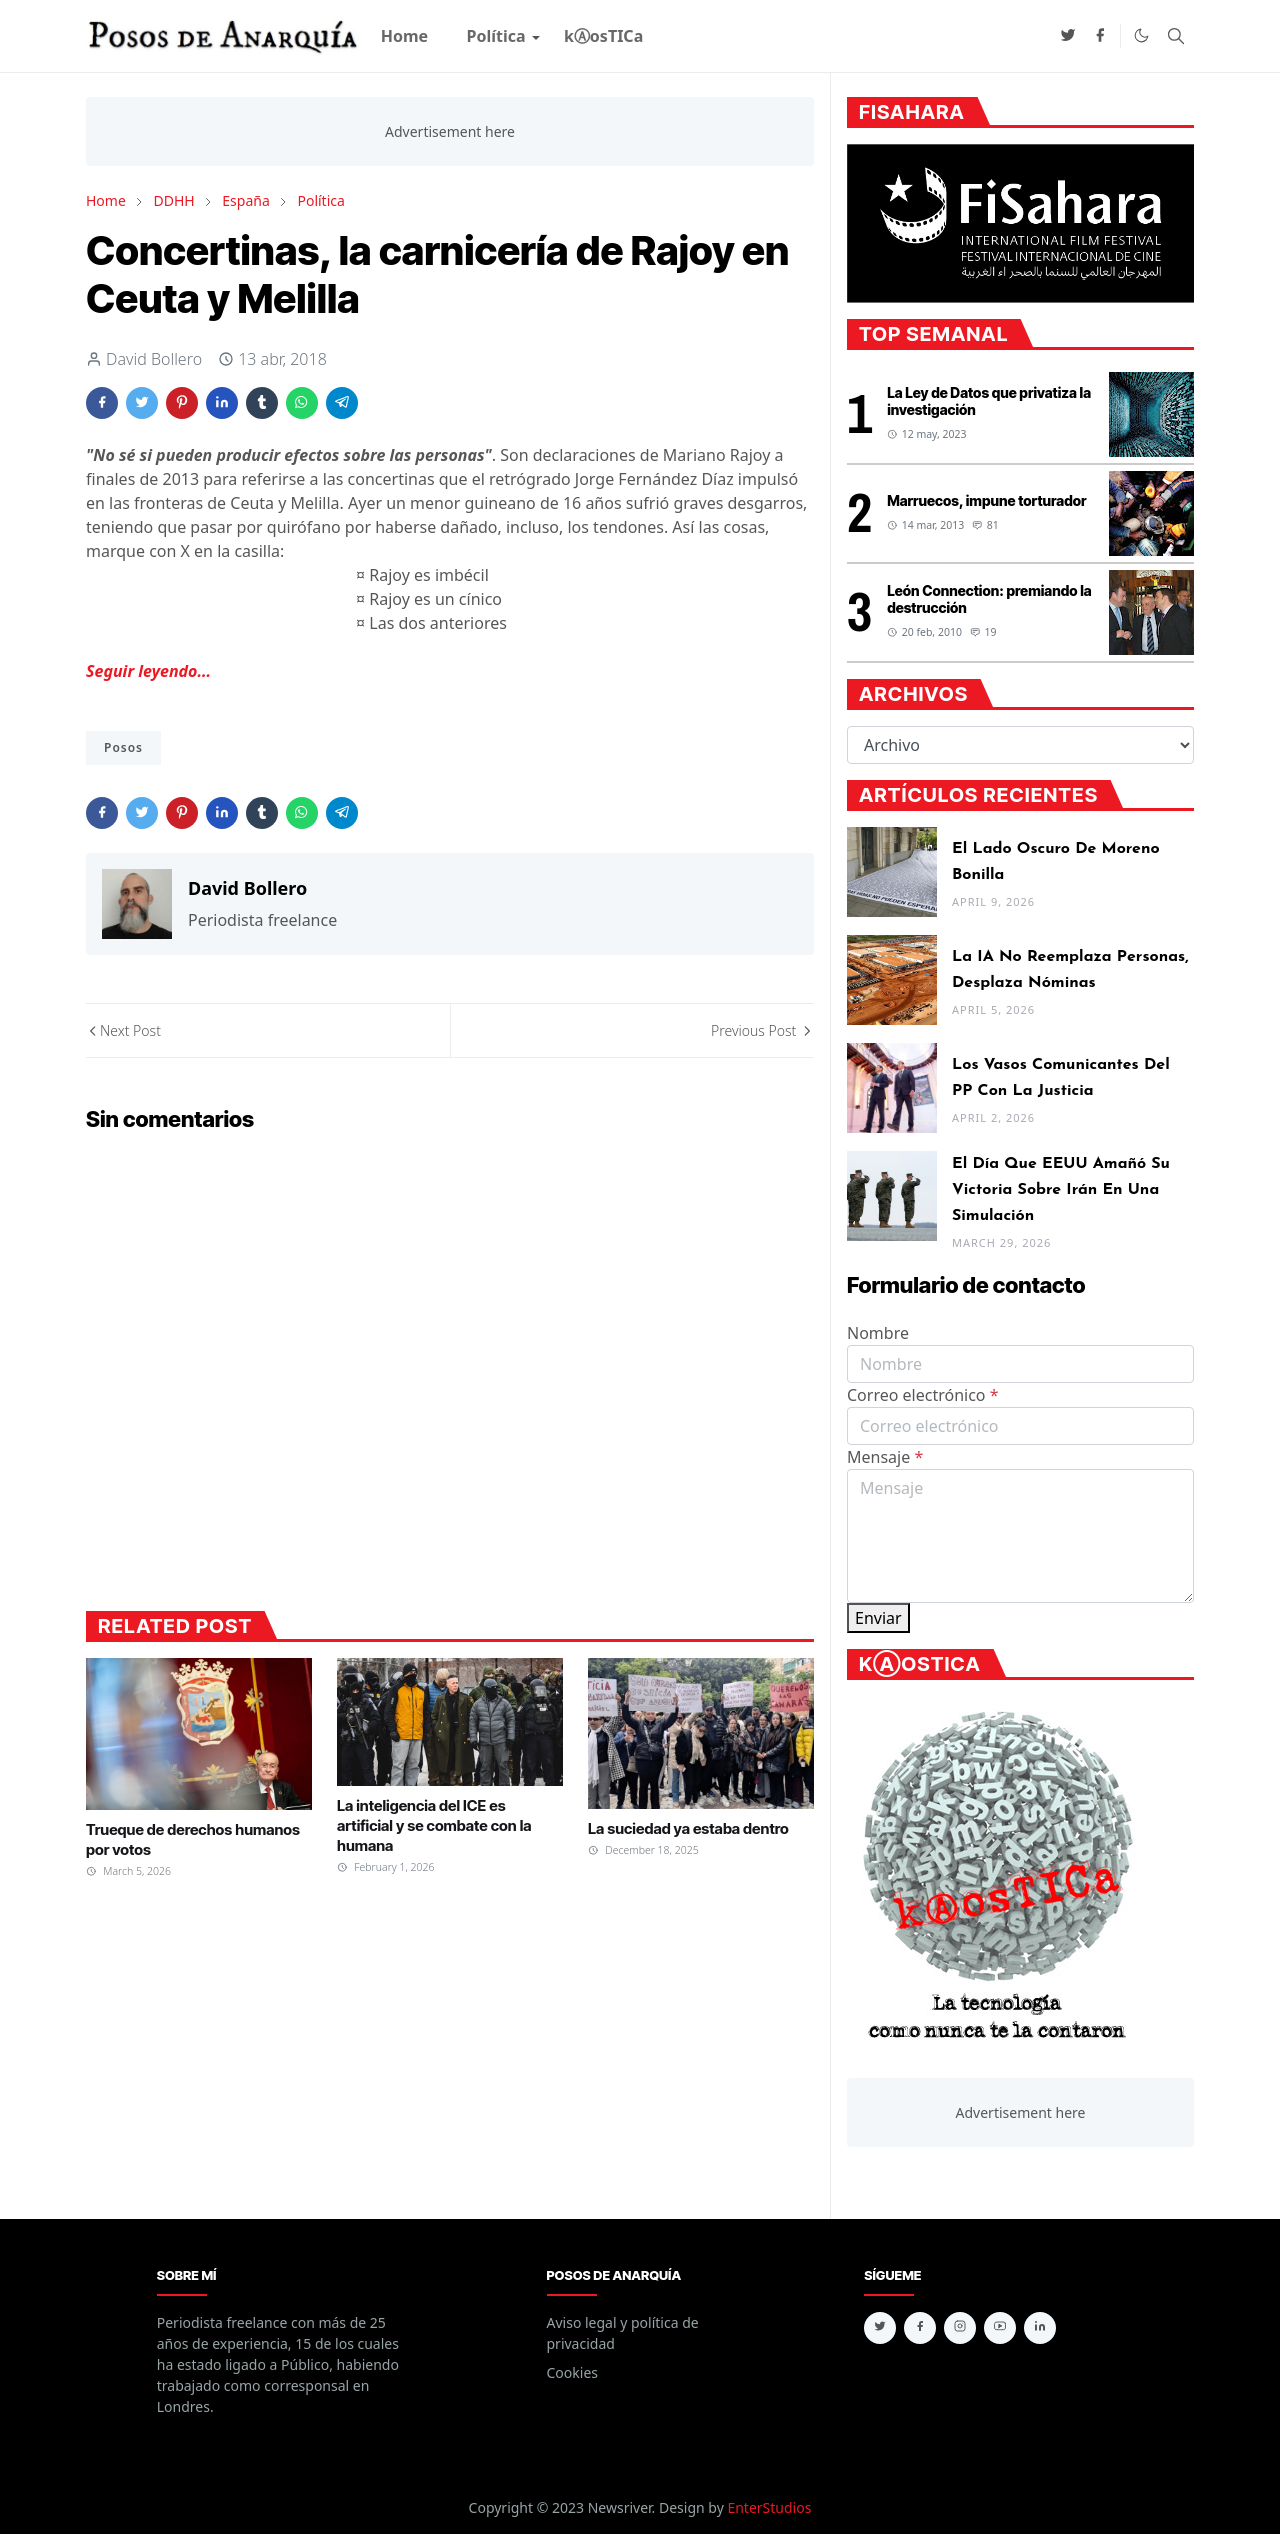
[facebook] (1100, 36)
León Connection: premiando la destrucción (989, 599)
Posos (123, 747)
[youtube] (1000, 2328)
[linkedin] (1040, 2328)
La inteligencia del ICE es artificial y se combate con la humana (434, 1826)
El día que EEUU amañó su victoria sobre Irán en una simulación (1061, 1190)
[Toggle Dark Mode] (1141, 35)
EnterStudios (769, 2507)
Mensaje (885, 1457)
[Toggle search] (1176, 36)
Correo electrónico (923, 1395)
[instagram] (960, 2328)
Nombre (878, 1333)
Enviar (878, 1618)
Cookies (572, 2372)
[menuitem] (405, 36)
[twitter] (1068, 36)
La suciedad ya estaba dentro (688, 1828)
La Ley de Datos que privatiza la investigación (989, 401)
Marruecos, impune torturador (986, 500)
